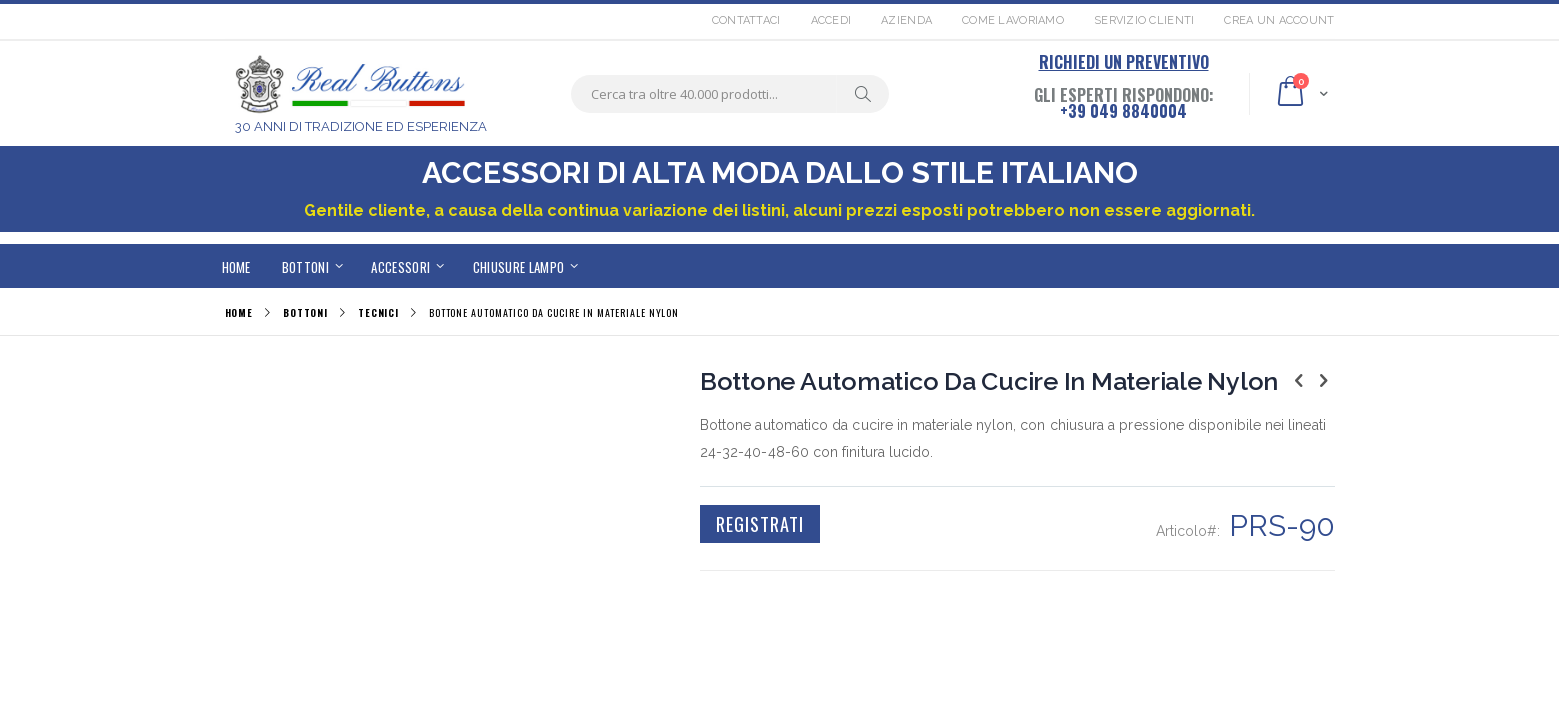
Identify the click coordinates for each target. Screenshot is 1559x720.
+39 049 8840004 (1123, 111)
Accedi (831, 20)
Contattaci (746, 20)
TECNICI (378, 313)
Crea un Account (1279, 20)
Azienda (906, 20)
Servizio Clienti (1144, 20)
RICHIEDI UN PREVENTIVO (1124, 62)
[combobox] (730, 94)
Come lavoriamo (1013, 20)
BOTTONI (305, 313)
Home (239, 312)
